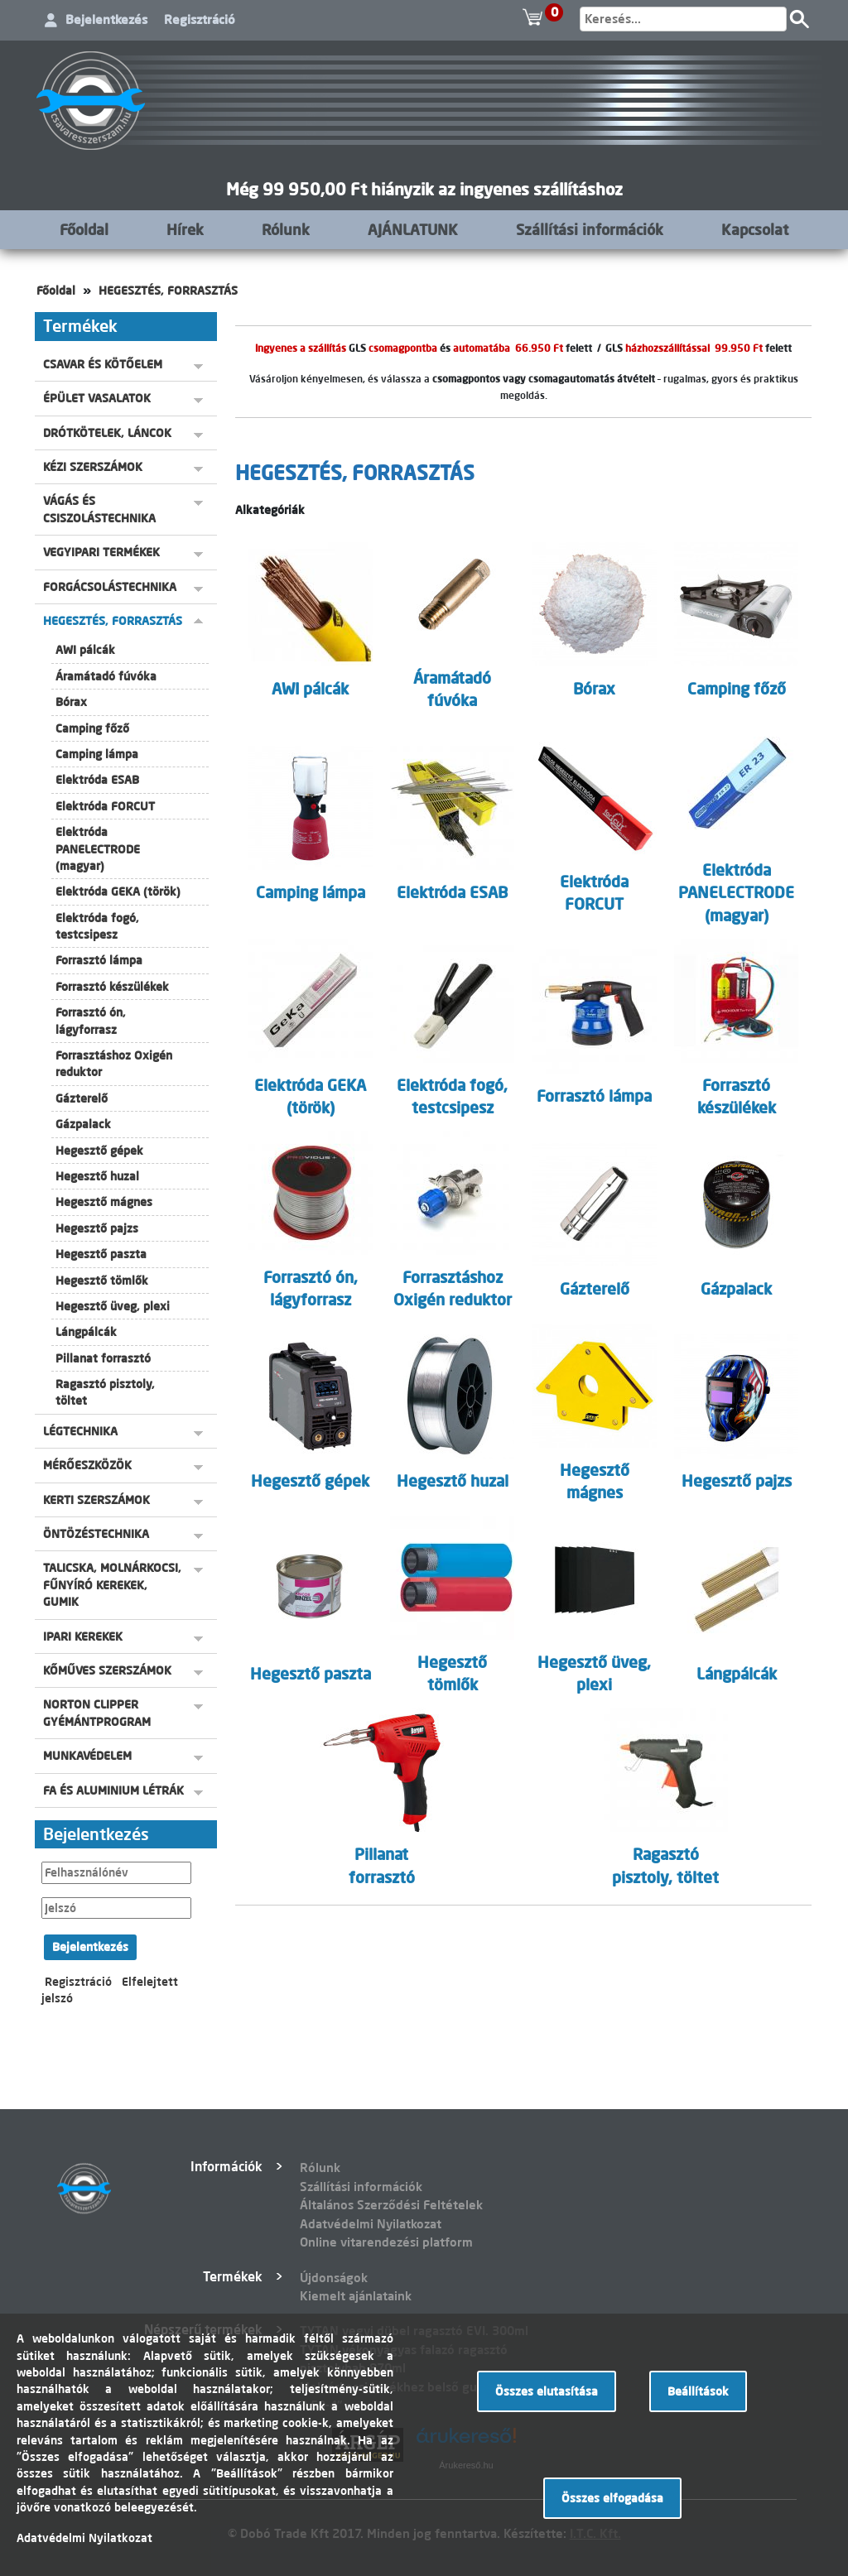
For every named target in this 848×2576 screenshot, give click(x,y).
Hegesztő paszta (101, 1254)
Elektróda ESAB (97, 779)
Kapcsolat (754, 229)
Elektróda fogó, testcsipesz (97, 926)
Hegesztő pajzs (96, 1228)
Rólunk (286, 229)
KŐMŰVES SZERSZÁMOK (107, 1670)
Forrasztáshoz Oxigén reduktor (113, 1063)
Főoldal (84, 229)
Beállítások (698, 2391)
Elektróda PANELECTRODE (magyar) (97, 848)
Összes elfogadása (612, 2498)
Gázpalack (83, 1124)
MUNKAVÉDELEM (87, 1755)
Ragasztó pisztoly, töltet (105, 1392)
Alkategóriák (270, 509)
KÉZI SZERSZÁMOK (92, 466)
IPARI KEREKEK (83, 1636)
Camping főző (92, 728)
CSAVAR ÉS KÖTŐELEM (102, 364)
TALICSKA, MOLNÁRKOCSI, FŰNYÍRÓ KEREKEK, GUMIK (112, 1584)
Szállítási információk (589, 229)
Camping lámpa (96, 754)
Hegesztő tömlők (101, 1280)
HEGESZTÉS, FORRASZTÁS (168, 290)
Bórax (71, 701)
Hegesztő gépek (99, 1150)
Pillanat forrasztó (103, 1358)
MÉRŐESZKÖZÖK (87, 1465)
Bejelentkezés (106, 19)
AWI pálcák (85, 649)
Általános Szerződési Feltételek (391, 2205)
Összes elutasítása (546, 2391)
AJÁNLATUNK (413, 229)
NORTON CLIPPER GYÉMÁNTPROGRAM (97, 1712)
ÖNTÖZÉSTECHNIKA (96, 1533)
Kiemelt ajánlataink (356, 2296)
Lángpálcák (86, 1331)
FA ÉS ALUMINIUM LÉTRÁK (113, 1790)
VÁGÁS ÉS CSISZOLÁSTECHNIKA (99, 509)
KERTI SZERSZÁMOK (96, 1499)
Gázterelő (81, 1098)
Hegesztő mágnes (103, 1201)
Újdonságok (334, 2277)
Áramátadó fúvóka (106, 676)
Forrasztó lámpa (98, 960)
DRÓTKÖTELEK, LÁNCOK (107, 432)
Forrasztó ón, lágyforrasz (90, 1020)
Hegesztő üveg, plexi (112, 1306)
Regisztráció (199, 19)
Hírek (185, 229)
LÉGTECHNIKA (80, 1431)
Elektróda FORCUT (105, 806)
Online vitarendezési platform (386, 2242)
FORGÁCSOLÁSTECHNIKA (109, 586)
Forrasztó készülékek (112, 986)
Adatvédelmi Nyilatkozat (370, 2224)
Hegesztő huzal (97, 1176)
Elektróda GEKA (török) (118, 891)
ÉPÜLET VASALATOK (97, 398)
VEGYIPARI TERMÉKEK (101, 552)
